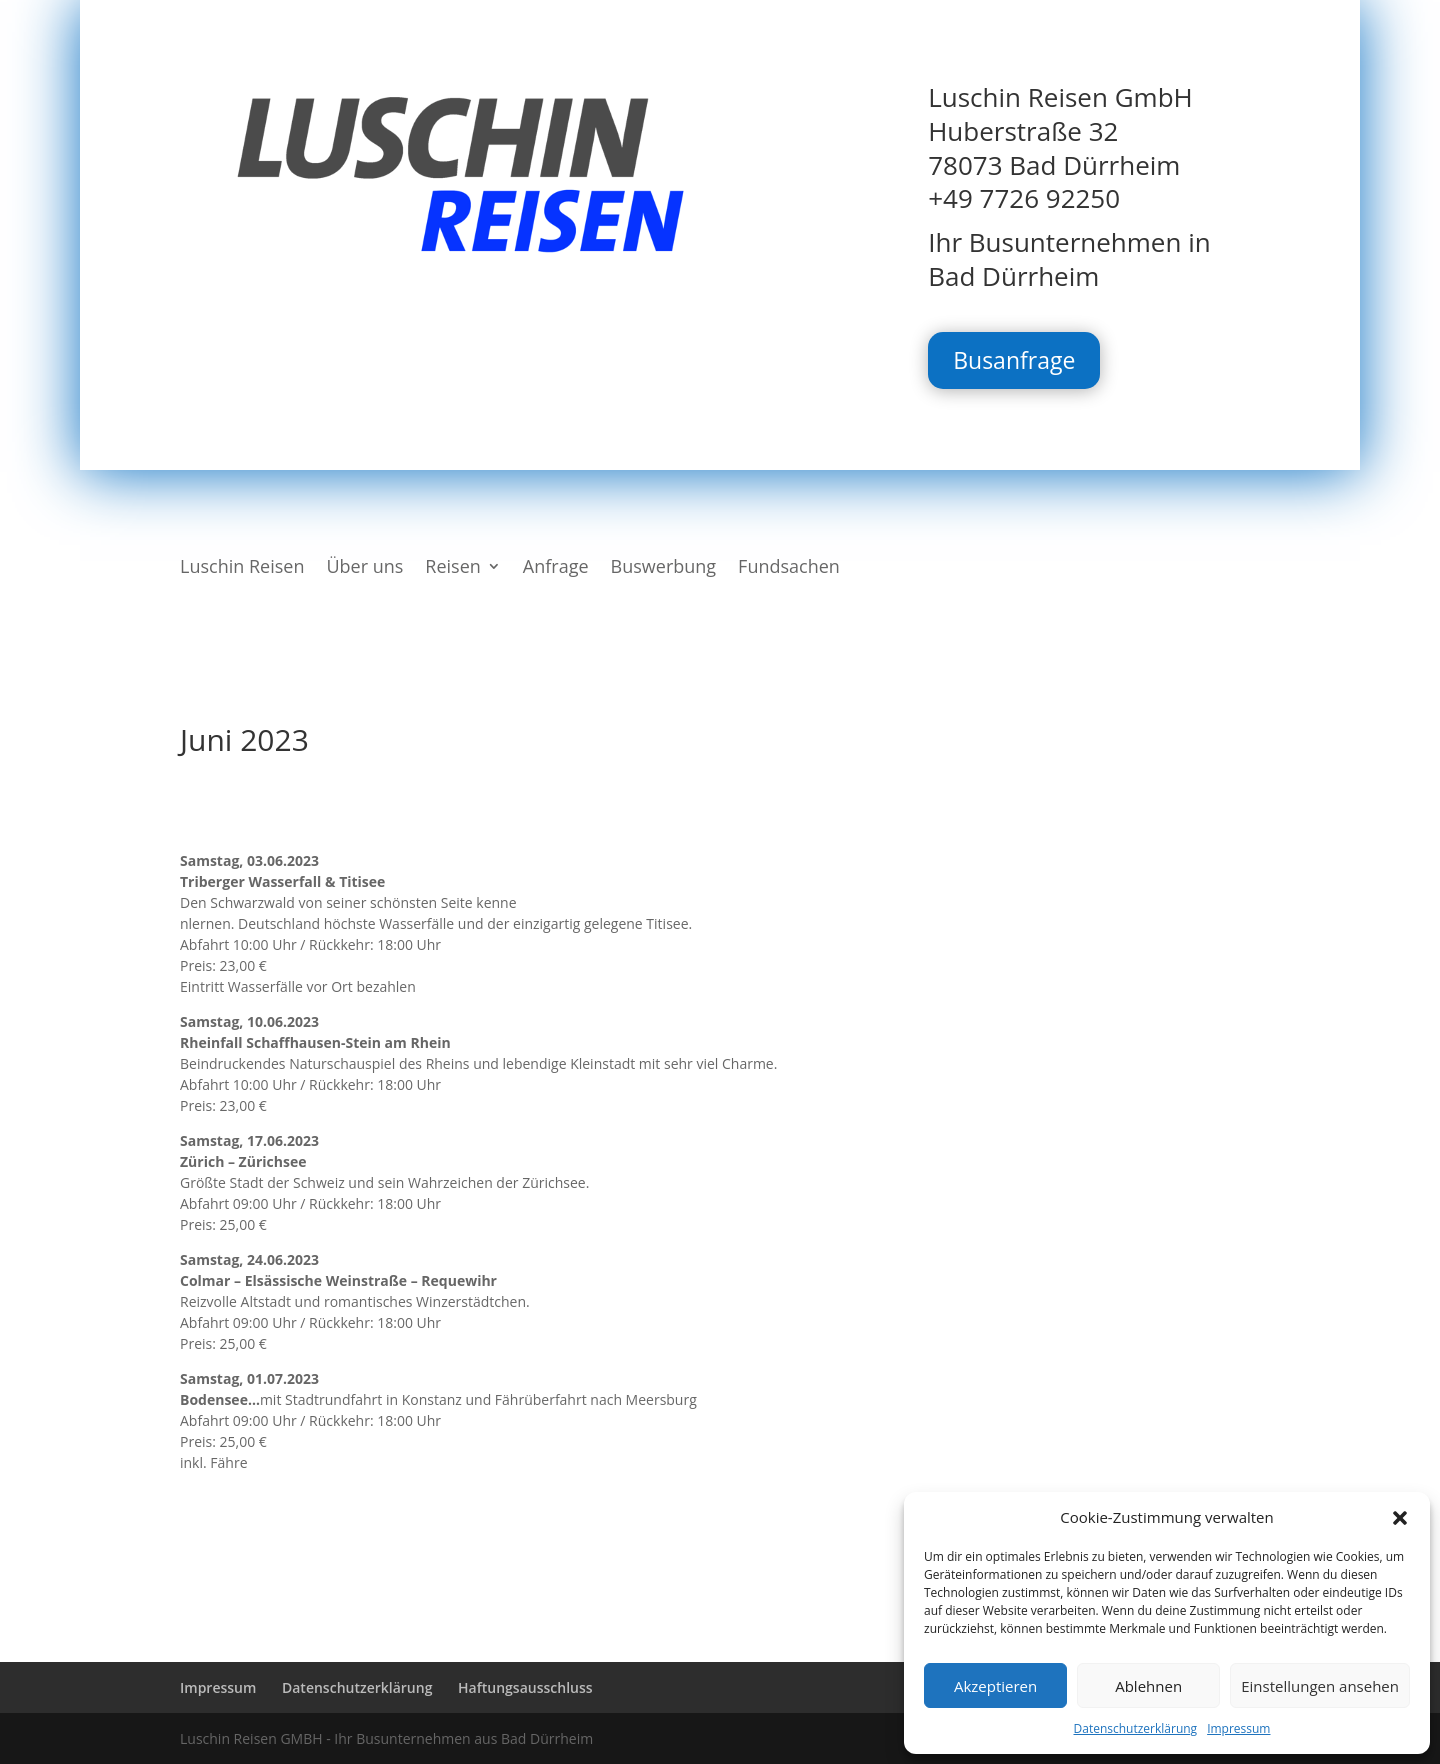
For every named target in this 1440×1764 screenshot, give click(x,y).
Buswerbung (664, 568)
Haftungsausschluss (525, 1687)
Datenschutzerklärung (1136, 1728)
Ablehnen (1148, 1686)
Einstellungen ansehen (1320, 1686)
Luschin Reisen (242, 568)
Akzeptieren (995, 1686)
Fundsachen (789, 568)
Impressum (1238, 1728)
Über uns (364, 568)
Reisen (453, 568)
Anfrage (556, 568)
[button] (1400, 1518)
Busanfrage (1014, 360)
